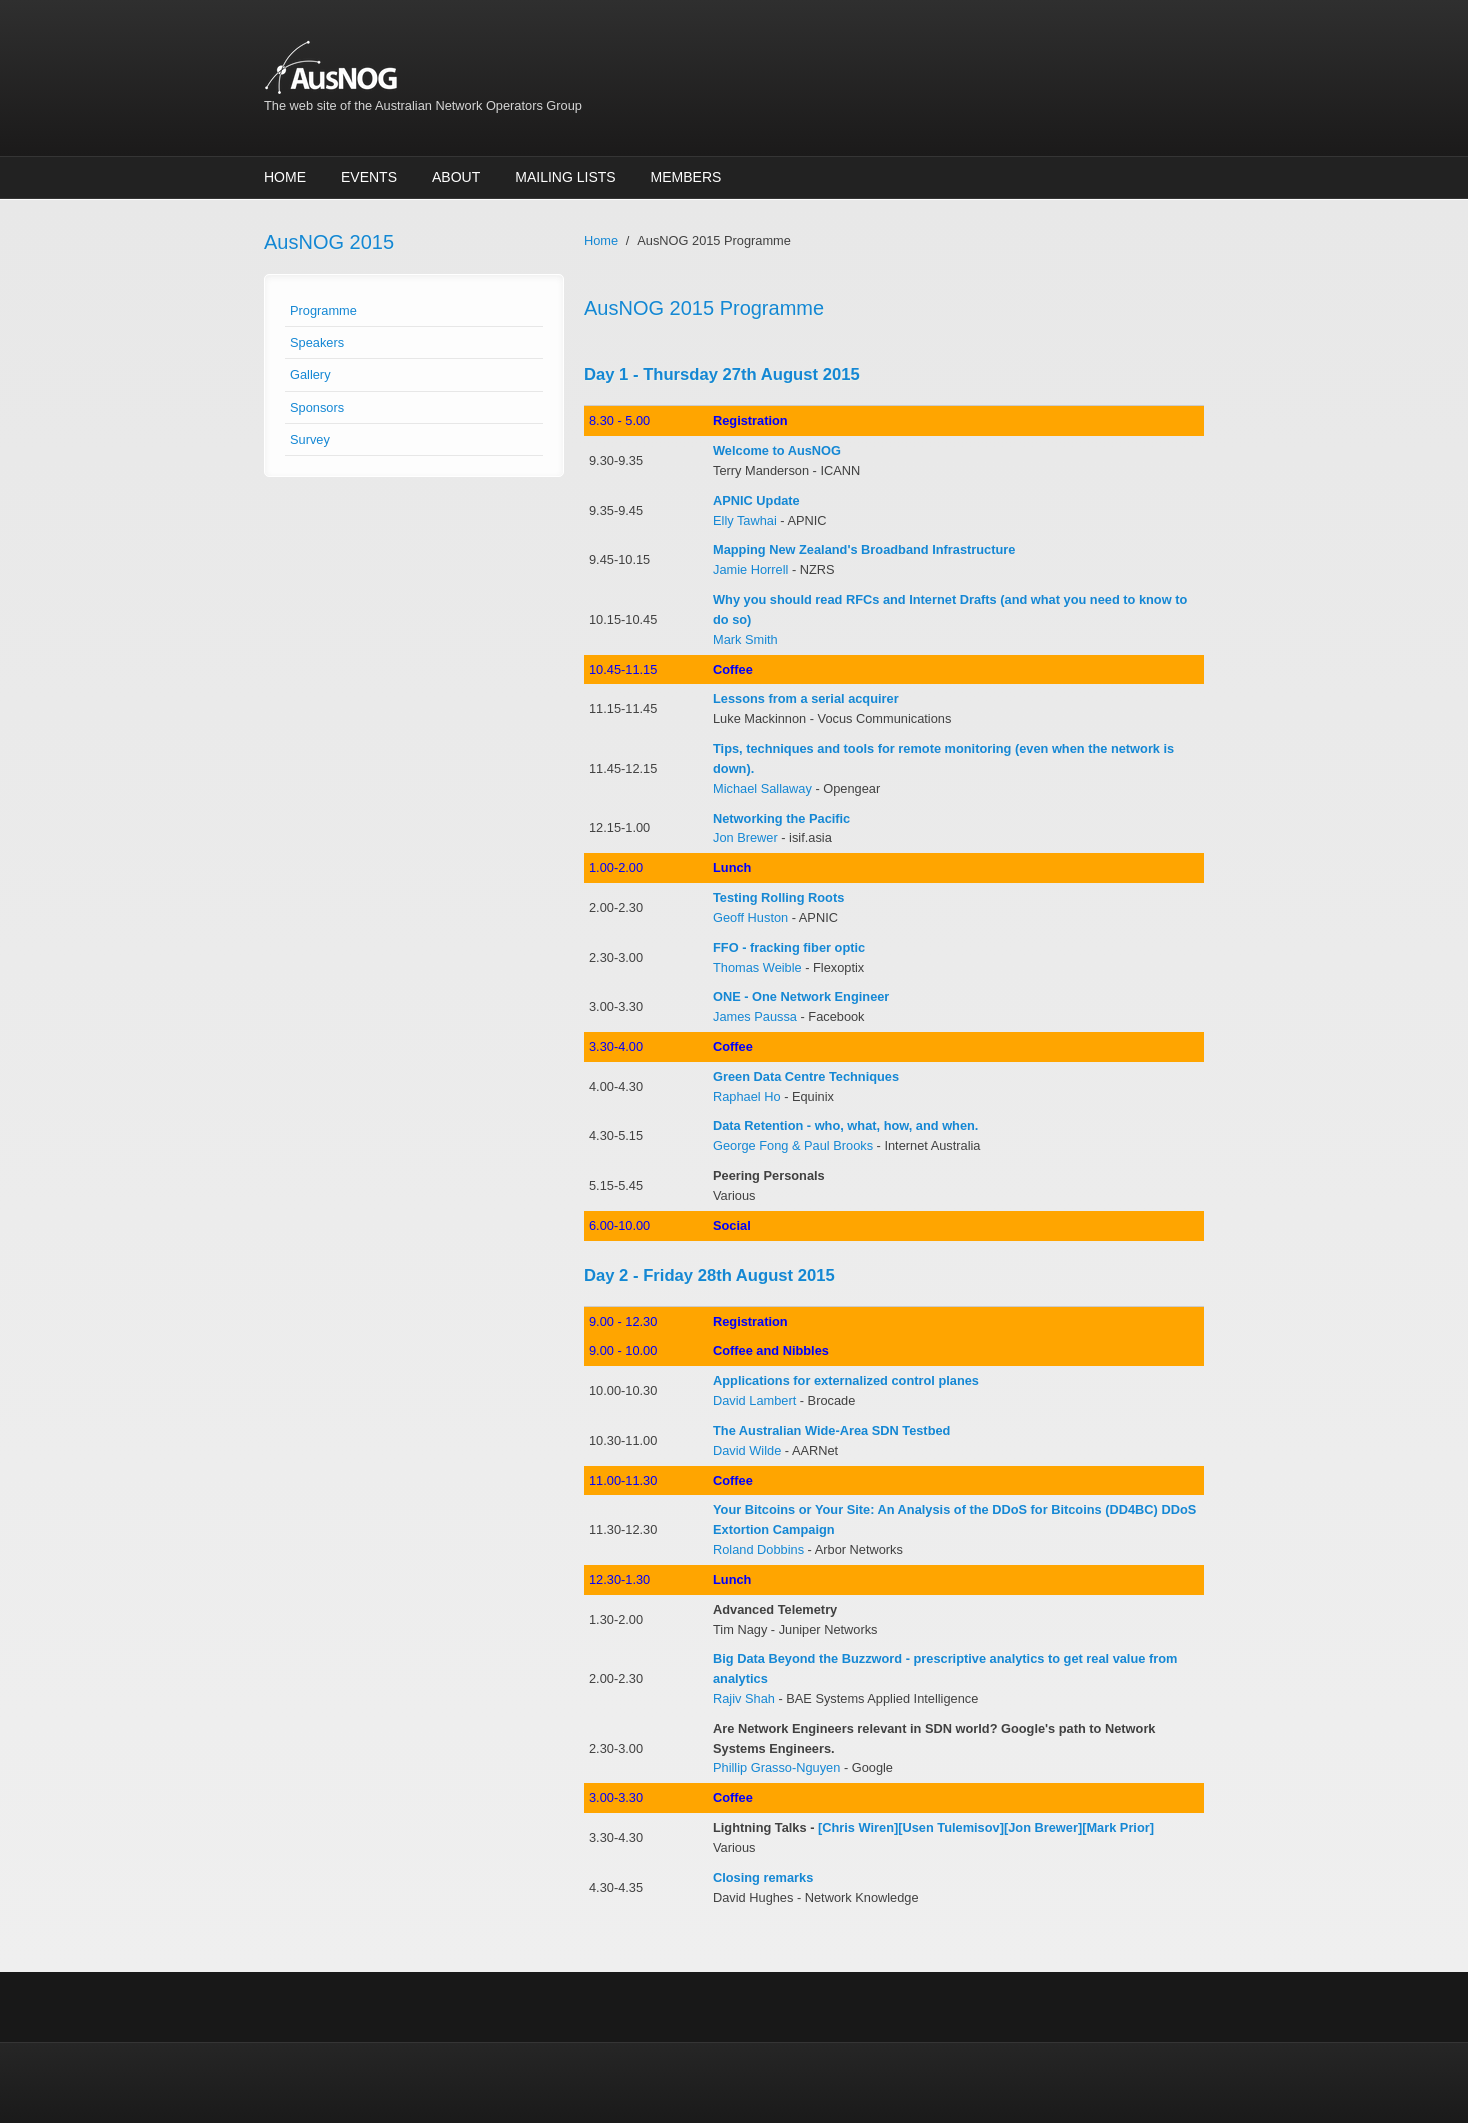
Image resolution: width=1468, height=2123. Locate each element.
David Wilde (747, 1450)
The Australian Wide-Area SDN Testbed (831, 1430)
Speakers (317, 342)
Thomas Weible (757, 967)
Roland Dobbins (758, 1549)
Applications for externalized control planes (846, 1380)
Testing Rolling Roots (778, 897)
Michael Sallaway (762, 788)
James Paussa (755, 1016)
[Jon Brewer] (1043, 1827)
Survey (310, 439)
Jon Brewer (745, 837)
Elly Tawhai (745, 520)
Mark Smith (745, 639)
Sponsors (317, 407)
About (456, 177)
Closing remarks (763, 1877)
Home (285, 177)
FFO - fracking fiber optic (789, 947)
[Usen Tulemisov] (951, 1827)
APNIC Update (756, 500)
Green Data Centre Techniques (806, 1076)
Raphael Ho (747, 1096)
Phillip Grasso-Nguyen (776, 1767)
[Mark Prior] (1118, 1827)
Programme (323, 310)
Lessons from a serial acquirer (806, 698)
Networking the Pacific (781, 818)
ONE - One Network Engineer (801, 996)
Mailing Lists (565, 177)
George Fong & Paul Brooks (793, 1145)
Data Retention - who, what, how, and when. (845, 1125)
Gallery (310, 374)
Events (369, 177)
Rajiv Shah (744, 1698)
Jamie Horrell (750, 569)
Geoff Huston (750, 917)
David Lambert (754, 1400)
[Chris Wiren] (858, 1827)
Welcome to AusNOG (777, 450)
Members (686, 177)
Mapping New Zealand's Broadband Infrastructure (864, 549)
